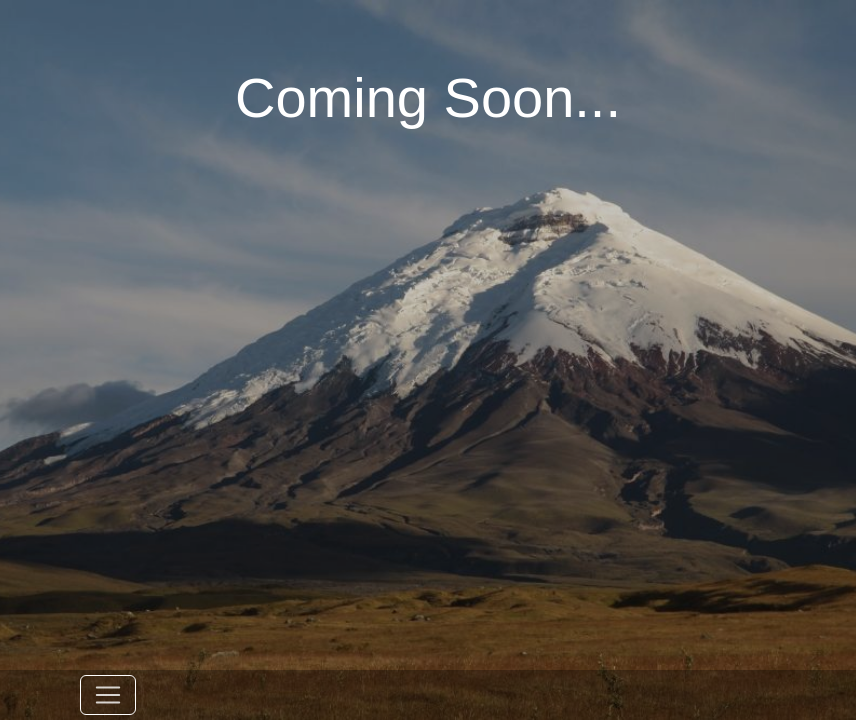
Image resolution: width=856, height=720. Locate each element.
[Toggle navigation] (108, 695)
